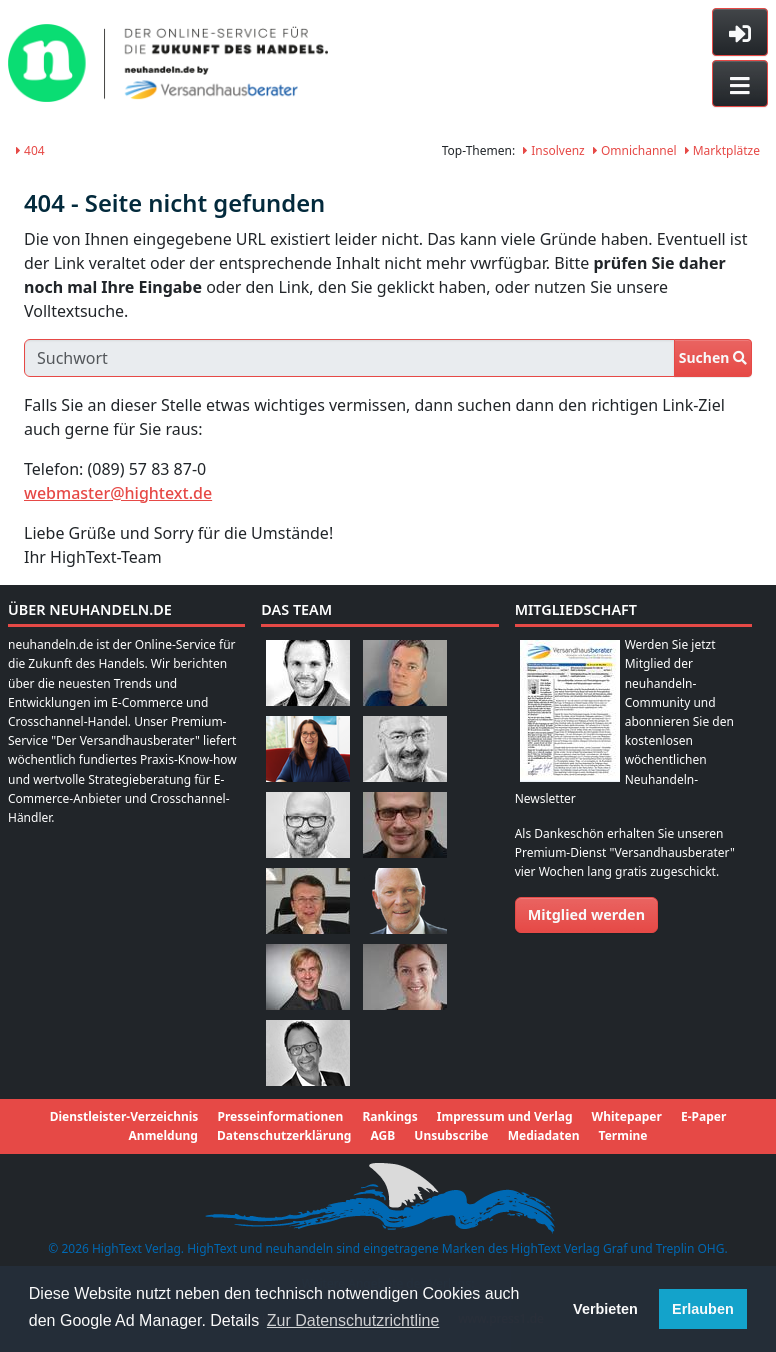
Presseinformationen (280, 1116)
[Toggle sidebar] (740, 32)
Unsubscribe (451, 1135)
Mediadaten (544, 1135)
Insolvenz (554, 150)
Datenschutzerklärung (284, 1135)
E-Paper (703, 1116)
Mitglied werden (586, 914)
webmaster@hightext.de (118, 493)
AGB (382, 1135)
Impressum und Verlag (505, 1116)
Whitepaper (627, 1116)
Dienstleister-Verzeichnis (124, 1116)
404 (30, 150)
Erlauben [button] (703, 1309)
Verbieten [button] (605, 1309)
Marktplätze (722, 150)
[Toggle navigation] (740, 84)
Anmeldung (163, 1135)
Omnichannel (635, 150)
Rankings (389, 1116)
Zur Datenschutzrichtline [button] (353, 1320)
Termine (623, 1135)
